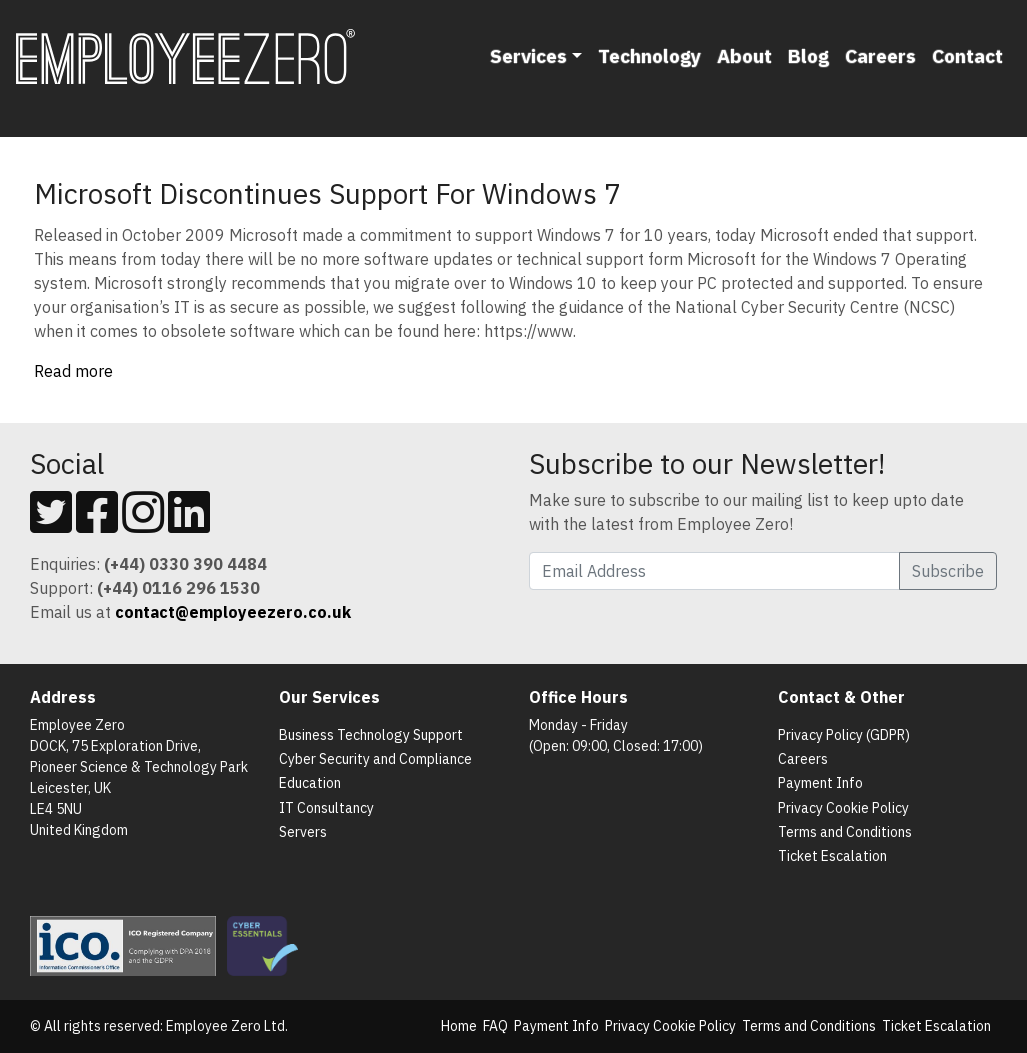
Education (310, 783)
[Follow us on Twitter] (51, 524)
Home (459, 1026)
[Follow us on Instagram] (143, 524)
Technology (649, 55)
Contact (967, 55)
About (744, 55)
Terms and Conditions (845, 832)
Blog (808, 55)
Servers (303, 832)
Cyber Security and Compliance (375, 759)
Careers (880, 55)
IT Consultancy (326, 808)
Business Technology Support (371, 735)
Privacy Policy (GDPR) (844, 735)
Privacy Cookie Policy (843, 808)
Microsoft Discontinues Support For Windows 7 (327, 193)
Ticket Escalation (832, 856)
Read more (73, 371)
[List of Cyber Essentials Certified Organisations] (266, 945)
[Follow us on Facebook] (97, 524)
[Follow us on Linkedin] (189, 524)
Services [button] (528, 55)
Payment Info (820, 783)
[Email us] (233, 612)
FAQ (495, 1026)
